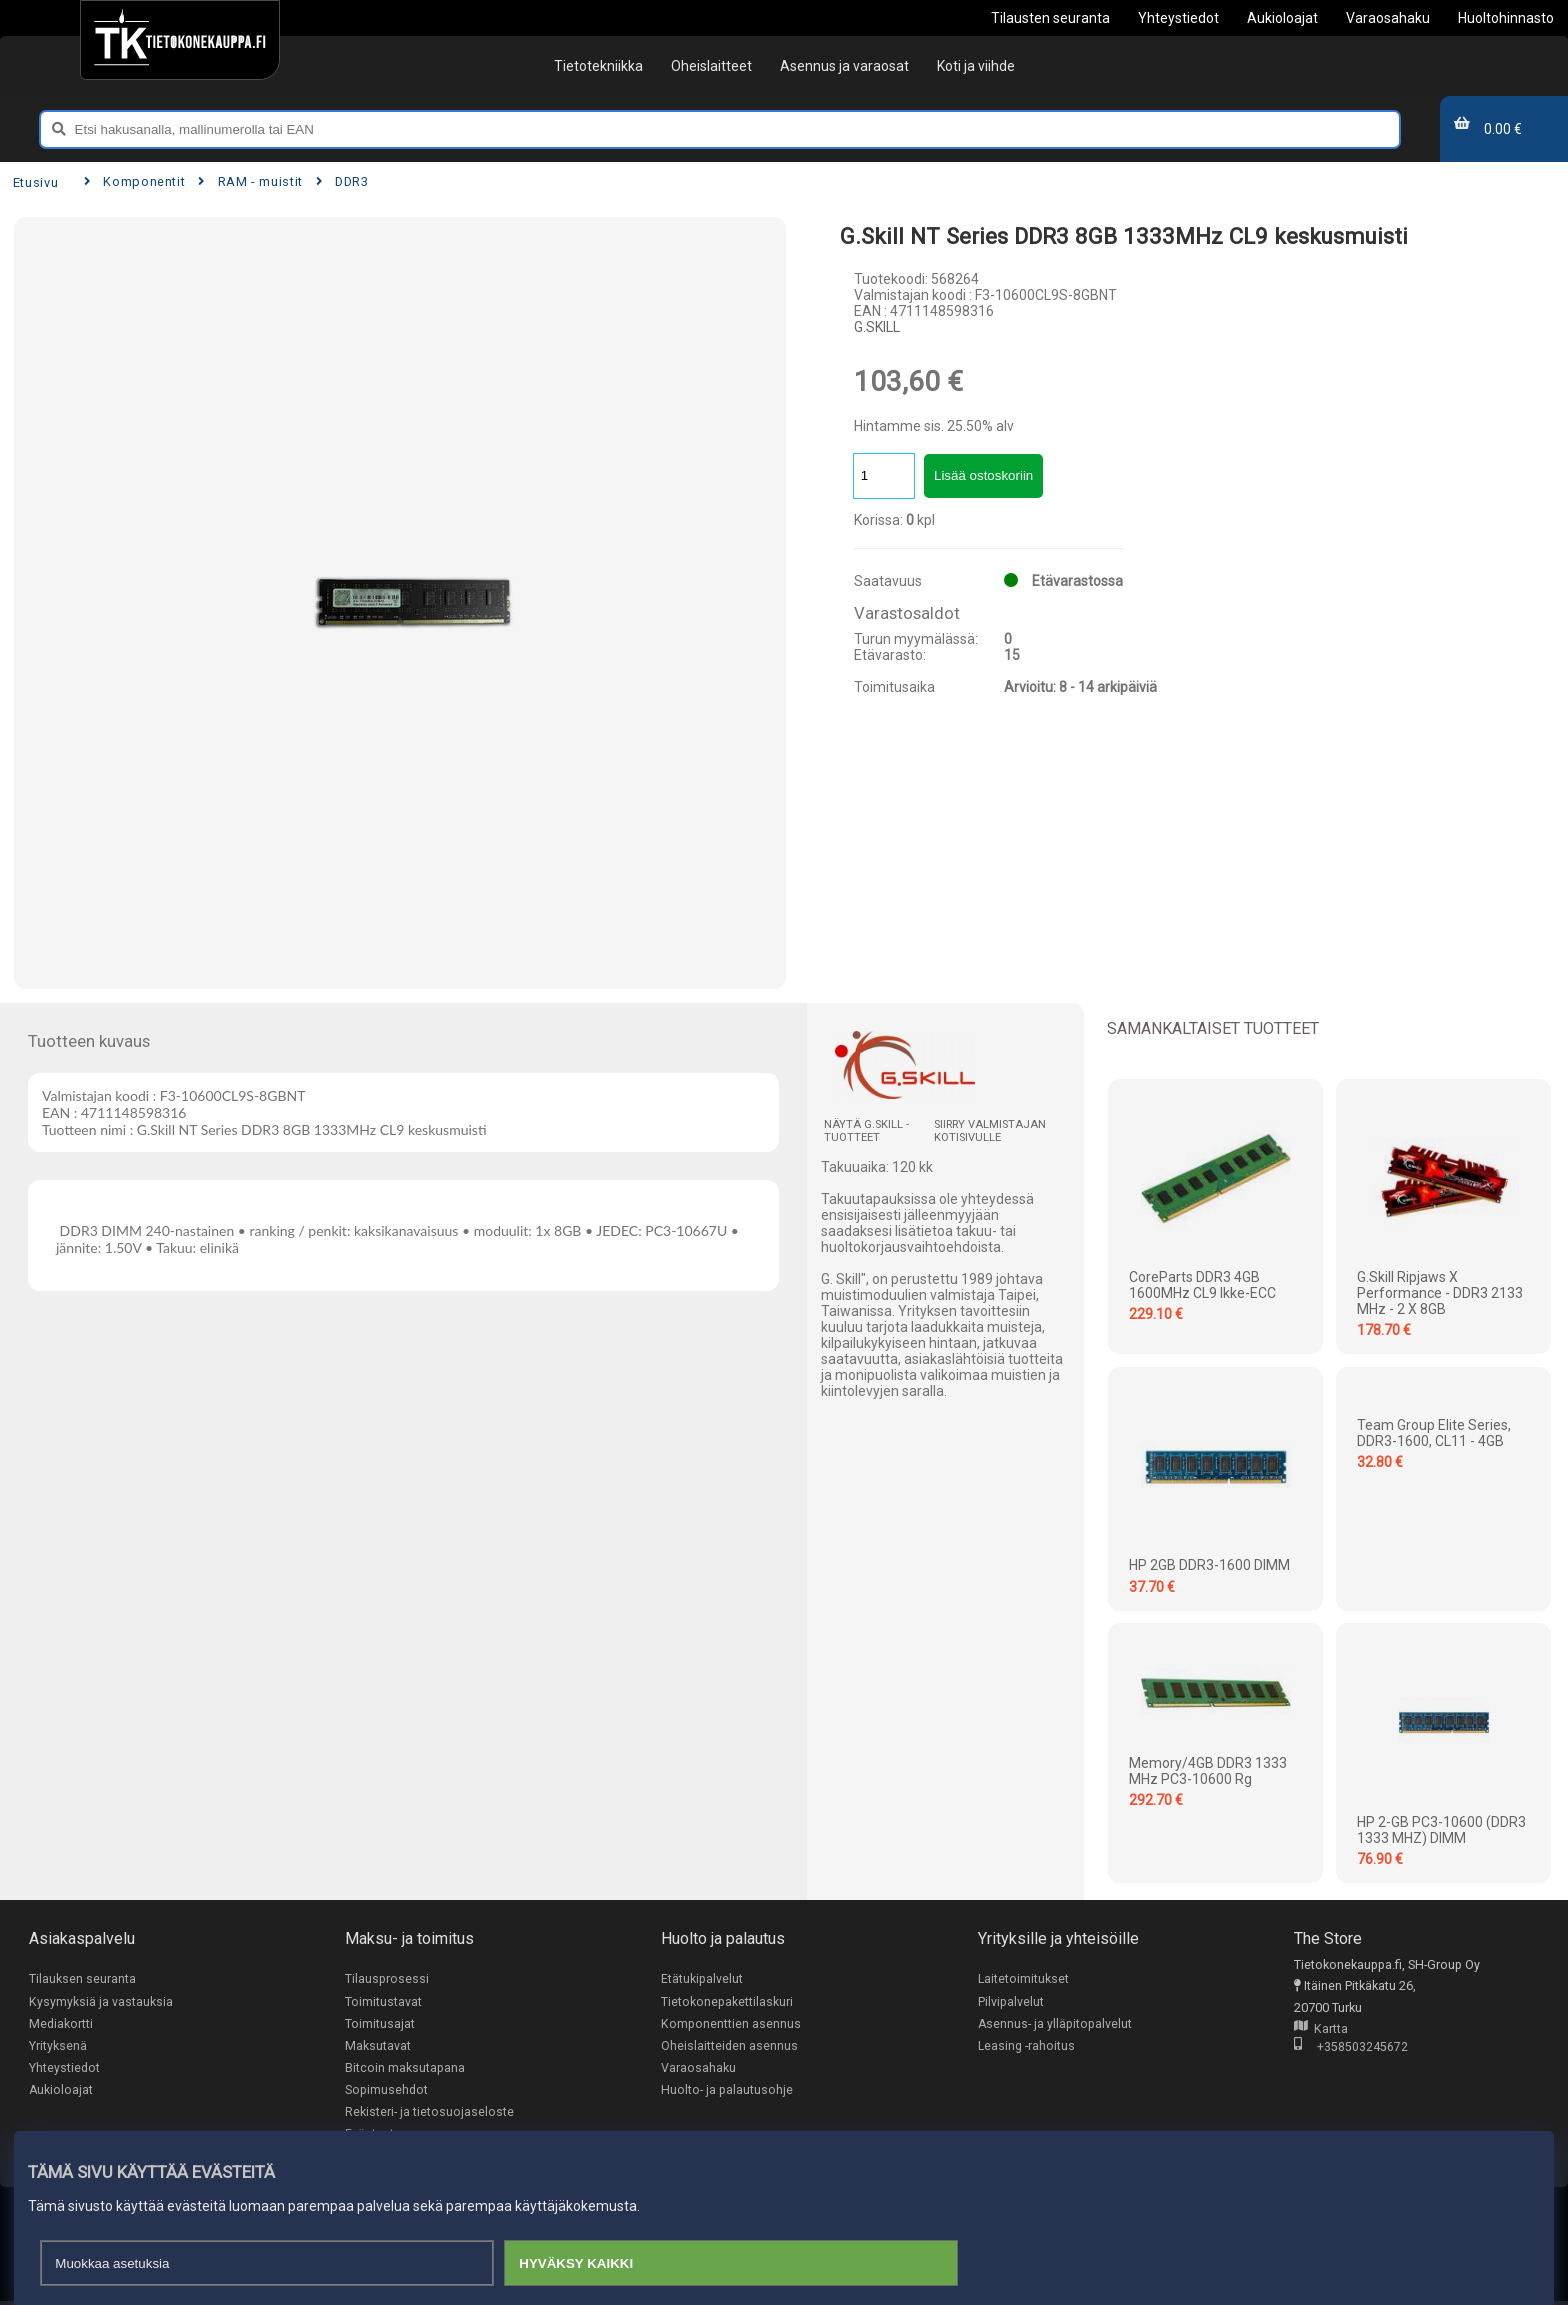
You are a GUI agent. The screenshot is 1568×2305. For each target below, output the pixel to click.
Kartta (1321, 2029)
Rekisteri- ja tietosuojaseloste (429, 2114)
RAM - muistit (250, 181)
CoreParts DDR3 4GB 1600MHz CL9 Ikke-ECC (1202, 1285)
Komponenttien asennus (731, 2024)
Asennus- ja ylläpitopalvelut (1055, 2024)
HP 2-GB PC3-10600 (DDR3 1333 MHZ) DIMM (1441, 1830)
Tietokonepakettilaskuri (727, 2001)
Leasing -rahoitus (1027, 2046)
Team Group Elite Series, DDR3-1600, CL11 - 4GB (1434, 1433)
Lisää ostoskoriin (983, 475)
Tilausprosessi (387, 1978)
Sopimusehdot (386, 2092)
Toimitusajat (380, 2024)
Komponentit (134, 181)
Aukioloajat (61, 2092)
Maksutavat (378, 2046)
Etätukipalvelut (702, 1978)
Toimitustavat (383, 2001)
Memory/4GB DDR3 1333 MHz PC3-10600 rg (1208, 1771)
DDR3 (342, 181)
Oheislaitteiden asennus (729, 2046)
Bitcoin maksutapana (405, 2069)
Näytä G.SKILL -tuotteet (866, 1131)
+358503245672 (1351, 2048)
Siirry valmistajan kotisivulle (990, 1131)
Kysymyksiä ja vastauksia (101, 2001)
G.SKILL (877, 327)
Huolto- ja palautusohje (727, 2092)
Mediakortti (61, 2024)
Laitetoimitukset (1024, 1978)
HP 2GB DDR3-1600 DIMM (1209, 1565)
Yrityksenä (58, 2046)
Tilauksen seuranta (82, 1978)
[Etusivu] (179, 40)
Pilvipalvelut (1011, 2001)
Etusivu (35, 182)
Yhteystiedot (64, 2069)
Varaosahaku (698, 2069)
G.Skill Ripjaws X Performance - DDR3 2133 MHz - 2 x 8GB (1440, 1293)
